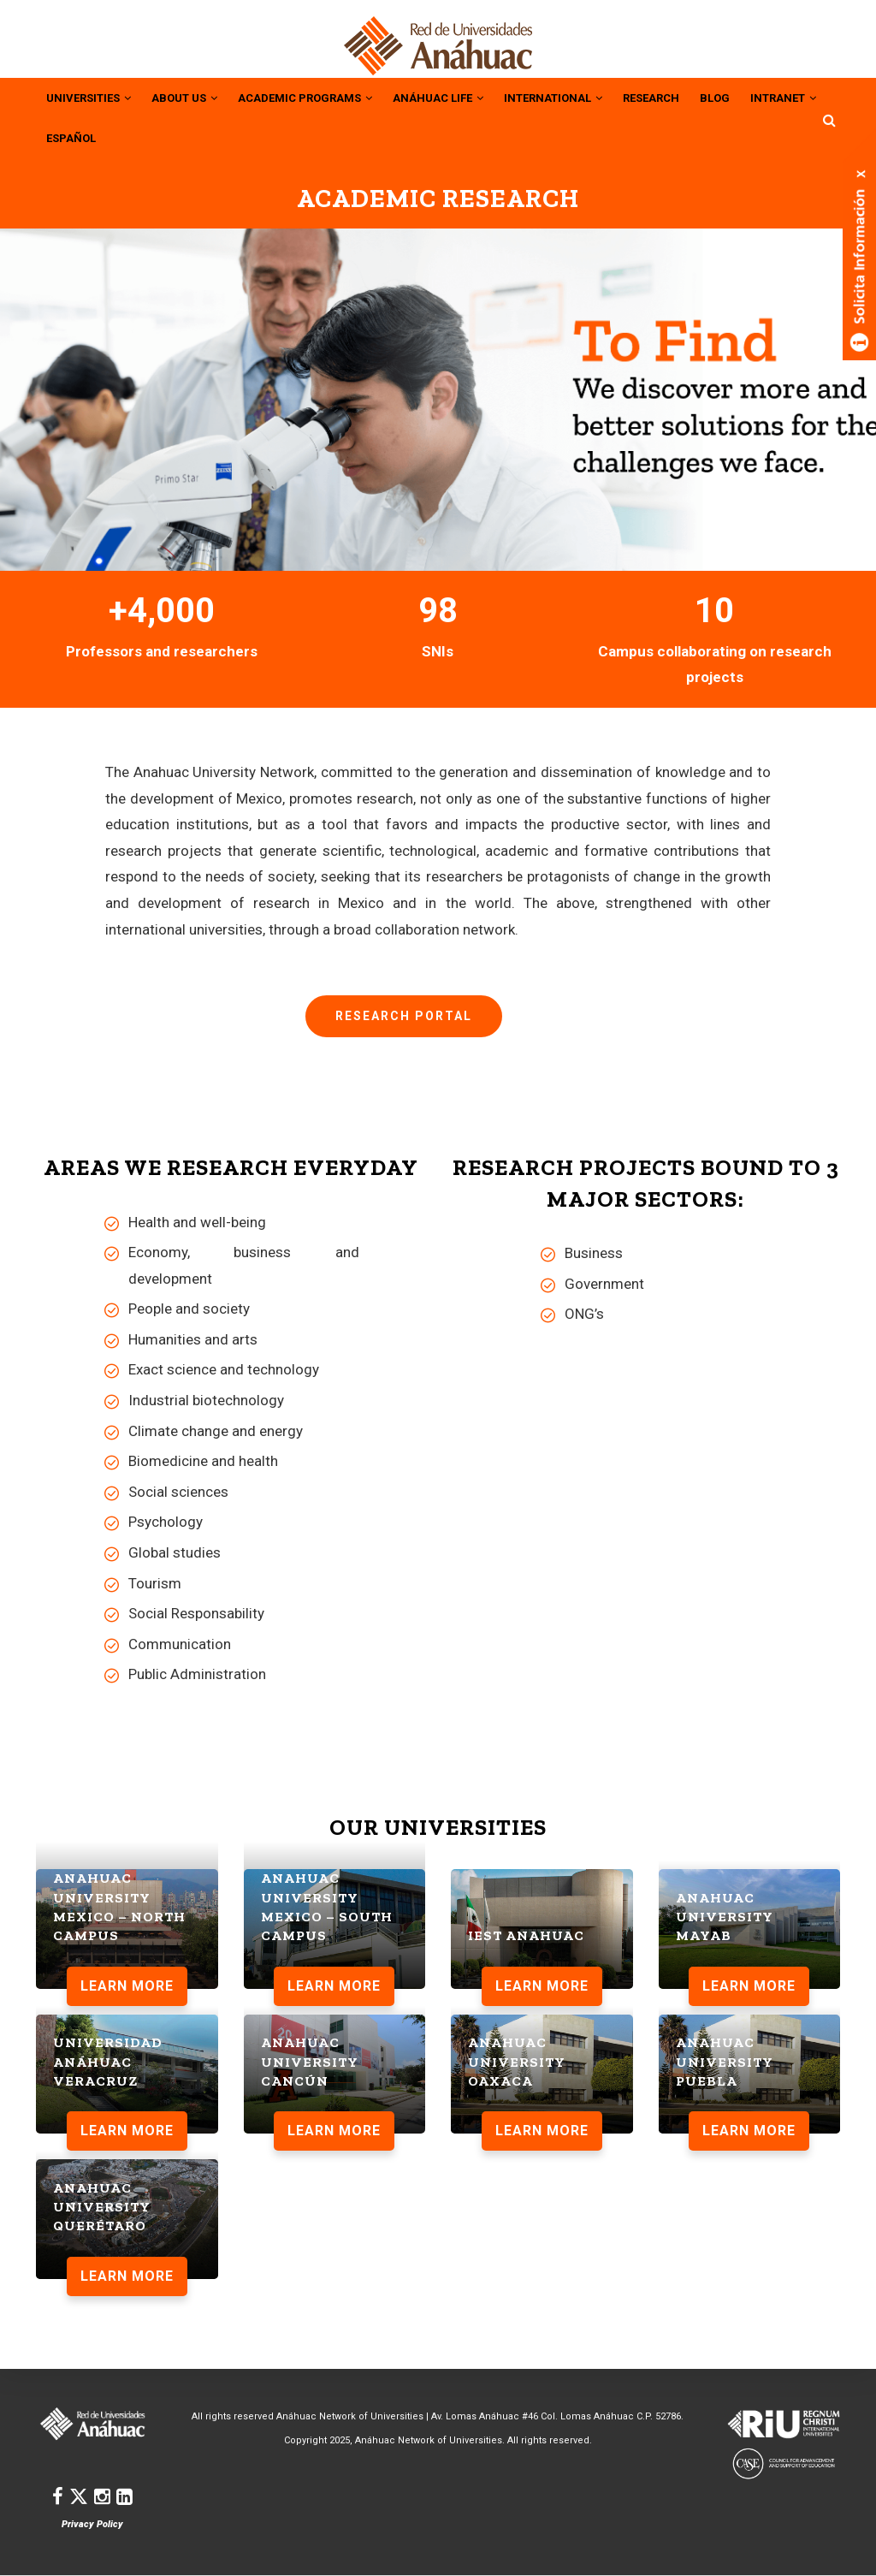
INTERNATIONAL (595, 97)
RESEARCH (701, 97)
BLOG (768, 97)
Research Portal (403, 1013)
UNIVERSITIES (93, 97)
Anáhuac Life (470, 97)
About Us (197, 97)
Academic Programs (326, 97)
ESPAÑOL (166, 136)
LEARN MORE (127, 1982)
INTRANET (82, 136)
